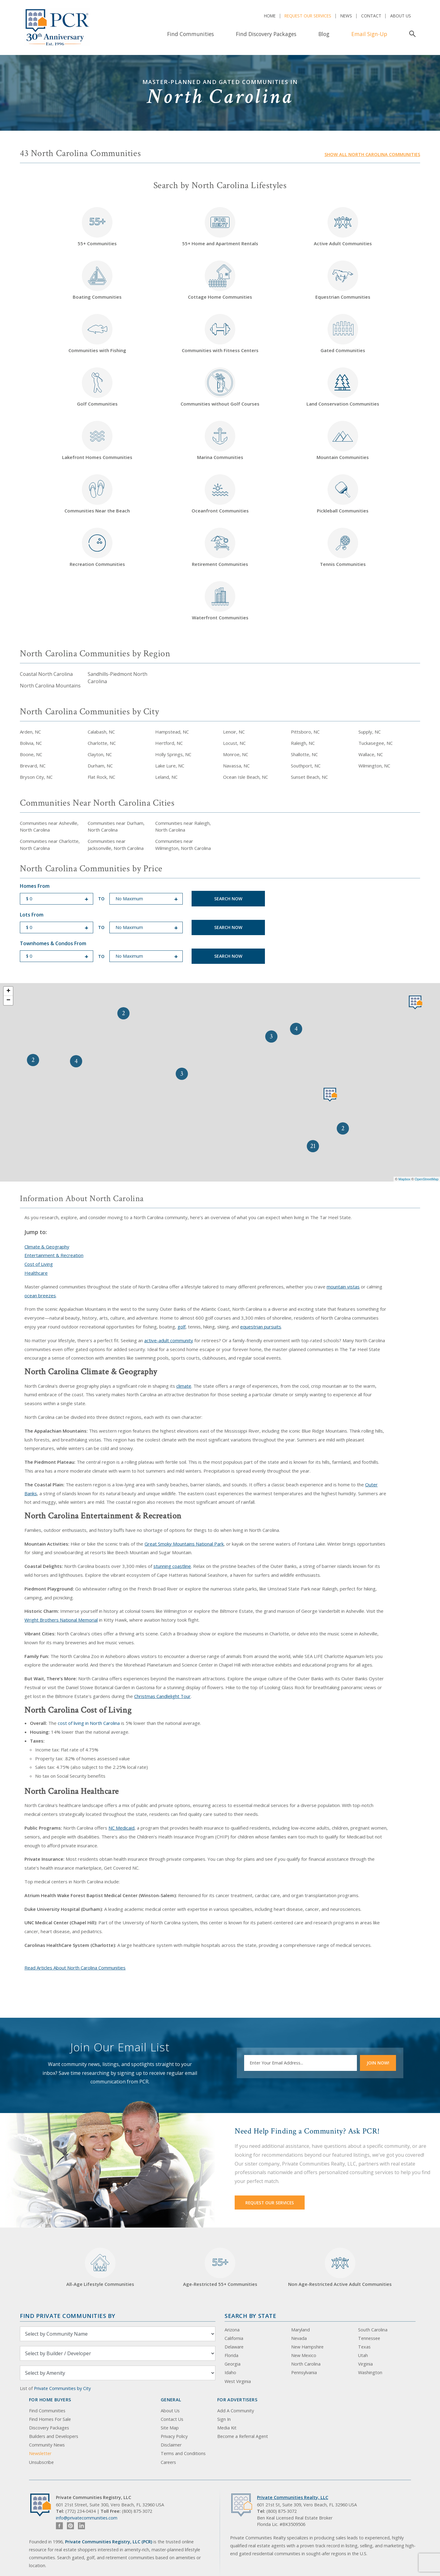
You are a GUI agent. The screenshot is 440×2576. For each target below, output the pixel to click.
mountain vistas (343, 1287)
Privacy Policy (174, 2436)
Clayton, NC (100, 754)
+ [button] (8, 991)
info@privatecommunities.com (86, 2518)
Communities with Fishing (97, 333)
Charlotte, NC (102, 743)
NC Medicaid (121, 1828)
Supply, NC (369, 732)
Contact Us (172, 2419)
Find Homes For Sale (50, 2419)
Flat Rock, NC (101, 777)
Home (270, 16)
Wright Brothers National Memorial (61, 1620)
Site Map (170, 2428)
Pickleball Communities (343, 494)
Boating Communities (97, 280)
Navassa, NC (236, 766)
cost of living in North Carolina (89, 1723)
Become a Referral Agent (242, 2436)
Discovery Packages (49, 2428)
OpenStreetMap (426, 1179)
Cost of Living (38, 1264)
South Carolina (372, 2330)
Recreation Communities (97, 547)
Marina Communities (220, 440)
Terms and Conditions (183, 2453)
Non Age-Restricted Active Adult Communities (340, 2267)
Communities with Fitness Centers (220, 333)
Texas (364, 2347)
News (346, 16)
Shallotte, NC (304, 754)
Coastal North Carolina (46, 674)
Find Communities (190, 34)
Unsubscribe (41, 2462)
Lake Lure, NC (169, 766)
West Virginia (238, 2381)
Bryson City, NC (36, 777)
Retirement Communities (220, 547)
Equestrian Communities (342, 280)
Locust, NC (234, 743)
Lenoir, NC (234, 732)
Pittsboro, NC (305, 732)
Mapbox (404, 1179)
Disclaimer (171, 2445)
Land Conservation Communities (342, 387)
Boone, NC (31, 754)
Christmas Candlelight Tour (162, 1696)
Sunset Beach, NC (309, 777)
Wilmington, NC (374, 766)
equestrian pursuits (260, 1327)
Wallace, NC (370, 754)
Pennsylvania (304, 2372)
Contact (371, 16)
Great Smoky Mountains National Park (184, 1544)
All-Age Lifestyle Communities (100, 2267)
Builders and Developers (53, 2436)
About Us (400, 16)
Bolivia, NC (31, 743)
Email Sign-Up (369, 34)
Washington (370, 2372)
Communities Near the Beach (97, 494)
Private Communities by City (62, 2388)
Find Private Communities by (67, 2315)
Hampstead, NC (172, 732)
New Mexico (303, 2355)
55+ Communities (97, 226)
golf (181, 1327)
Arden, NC (30, 732)
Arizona (232, 2330)
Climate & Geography (46, 1247)
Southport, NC (306, 766)
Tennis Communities (343, 547)
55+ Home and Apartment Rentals (220, 226)
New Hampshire (307, 2347)
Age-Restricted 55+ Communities (220, 2267)
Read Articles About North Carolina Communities (75, 1968)
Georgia (232, 2364)
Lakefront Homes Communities (97, 440)
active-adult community (168, 1340)
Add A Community (235, 2411)
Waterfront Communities (220, 601)
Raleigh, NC (303, 743)
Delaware (234, 2347)
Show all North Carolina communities (372, 154)
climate (183, 1386)
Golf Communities (97, 387)
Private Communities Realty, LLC (292, 2497)
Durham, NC (100, 766)
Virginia (365, 2364)
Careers (168, 2462)
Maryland (300, 2330)
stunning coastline (172, 1566)
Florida (231, 2355)
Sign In (224, 2419)
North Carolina (306, 2364)
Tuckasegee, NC (375, 743)
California (234, 2338)
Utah (363, 2355)
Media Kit (227, 2428)
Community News (47, 2445)
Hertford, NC (169, 743)
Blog (323, 34)
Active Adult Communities (343, 226)
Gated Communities (343, 333)
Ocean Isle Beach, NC (245, 777)
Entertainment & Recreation (53, 1255)
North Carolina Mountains (50, 685)
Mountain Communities (343, 440)
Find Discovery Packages (266, 34)
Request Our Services (307, 16)
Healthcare (36, 1273)
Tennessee (369, 2338)
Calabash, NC (101, 732)
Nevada (299, 2338)
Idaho (230, 2372)
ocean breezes (40, 1295)
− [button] (8, 1000)
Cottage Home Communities (220, 280)
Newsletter (40, 2453)
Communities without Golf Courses (220, 387)
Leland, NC (166, 777)
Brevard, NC (33, 766)
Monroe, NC (235, 754)
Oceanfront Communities (220, 494)
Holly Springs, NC (173, 754)
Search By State (250, 2315)
